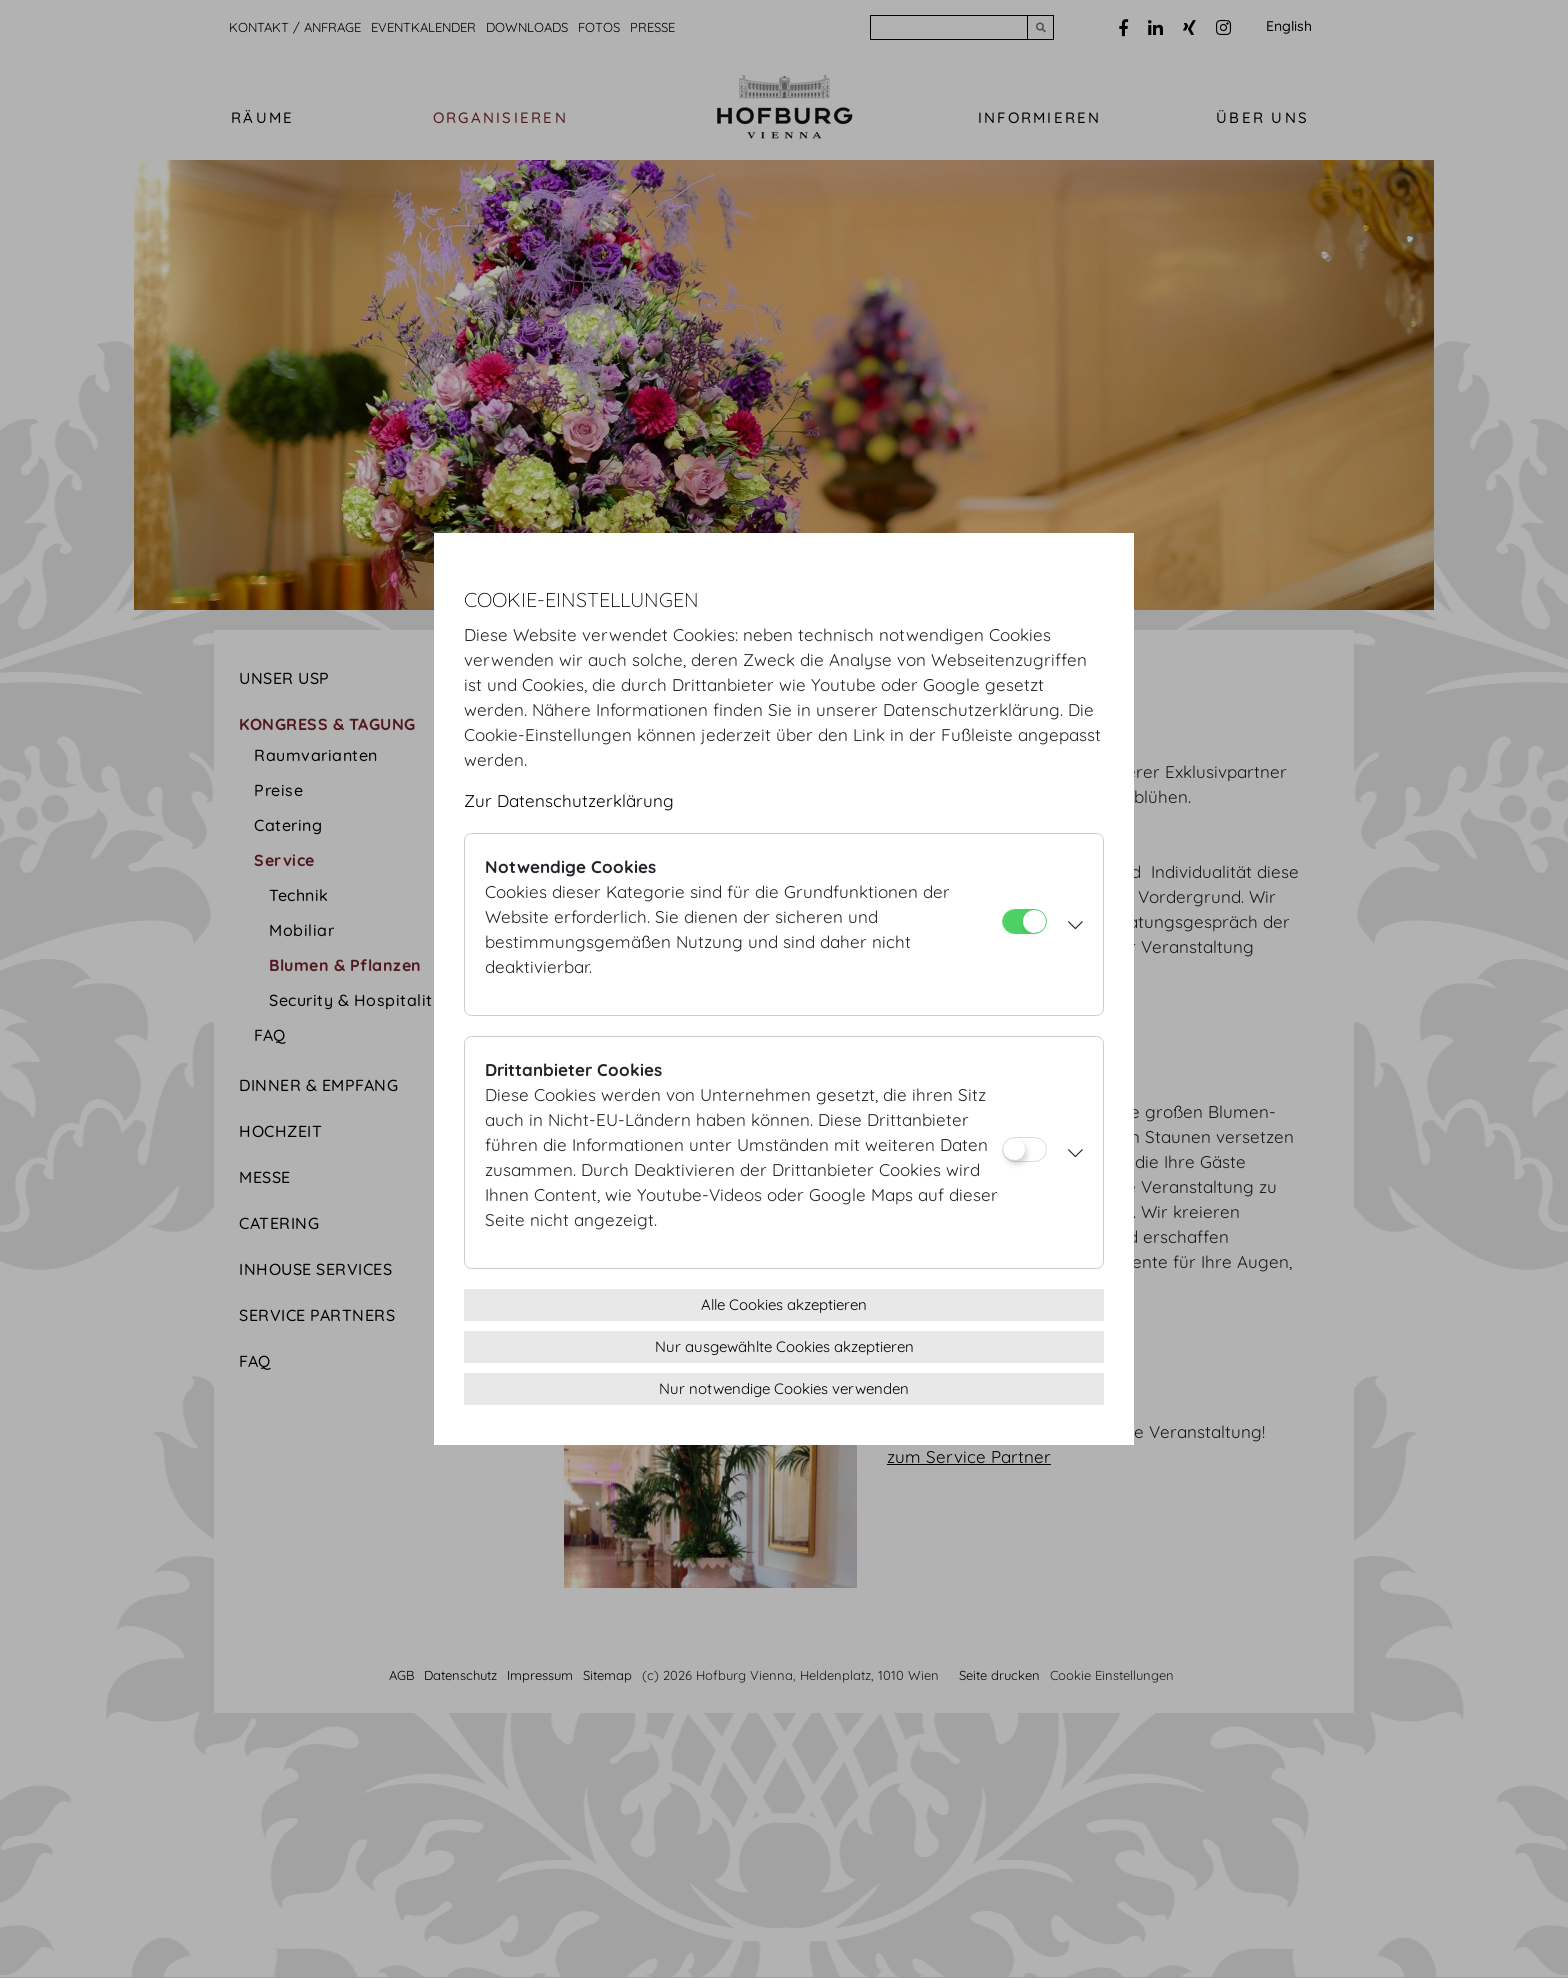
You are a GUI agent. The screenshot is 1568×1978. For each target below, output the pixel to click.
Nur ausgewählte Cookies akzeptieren (784, 1346)
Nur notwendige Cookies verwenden (784, 1388)
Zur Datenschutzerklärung (569, 800)
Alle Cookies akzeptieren (784, 1304)
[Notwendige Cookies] (1024, 921)
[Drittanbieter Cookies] (1024, 1149)
